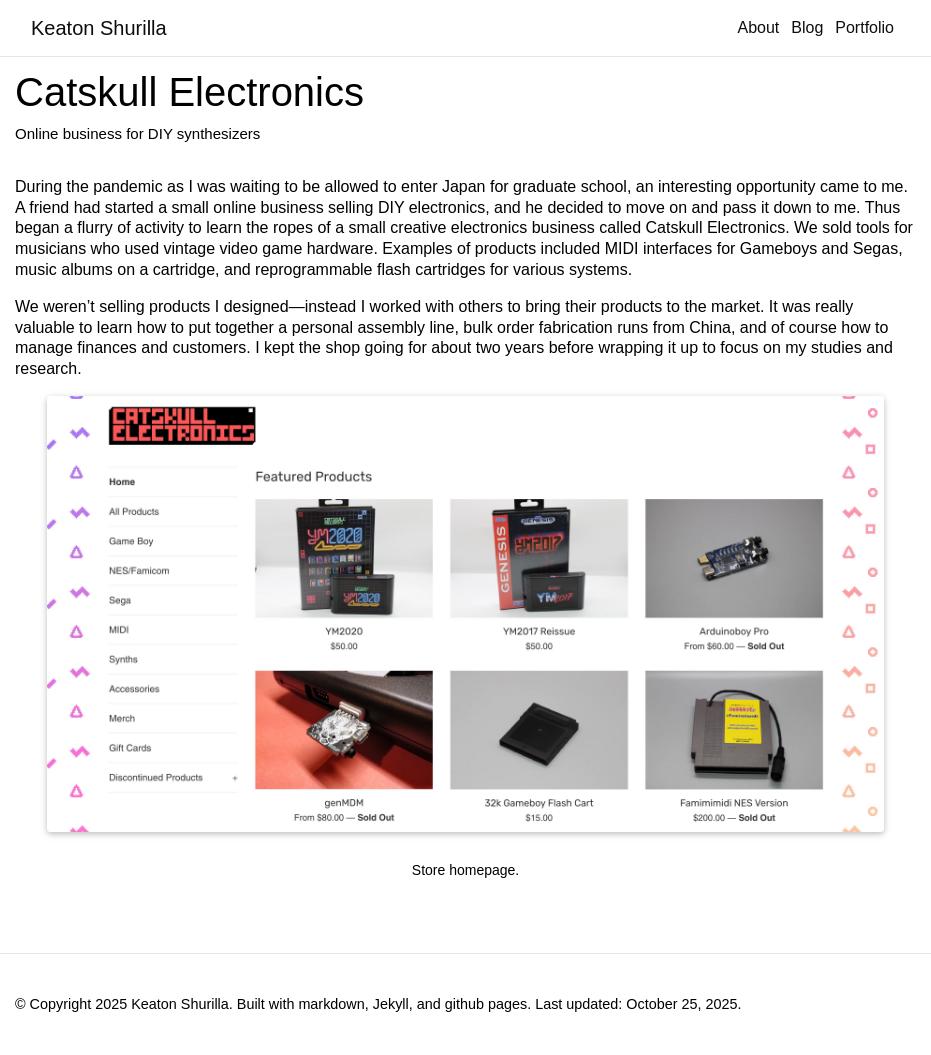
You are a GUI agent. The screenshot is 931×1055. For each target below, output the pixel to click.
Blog (807, 27)
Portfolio (864, 27)
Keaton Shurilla (99, 28)
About (758, 27)
